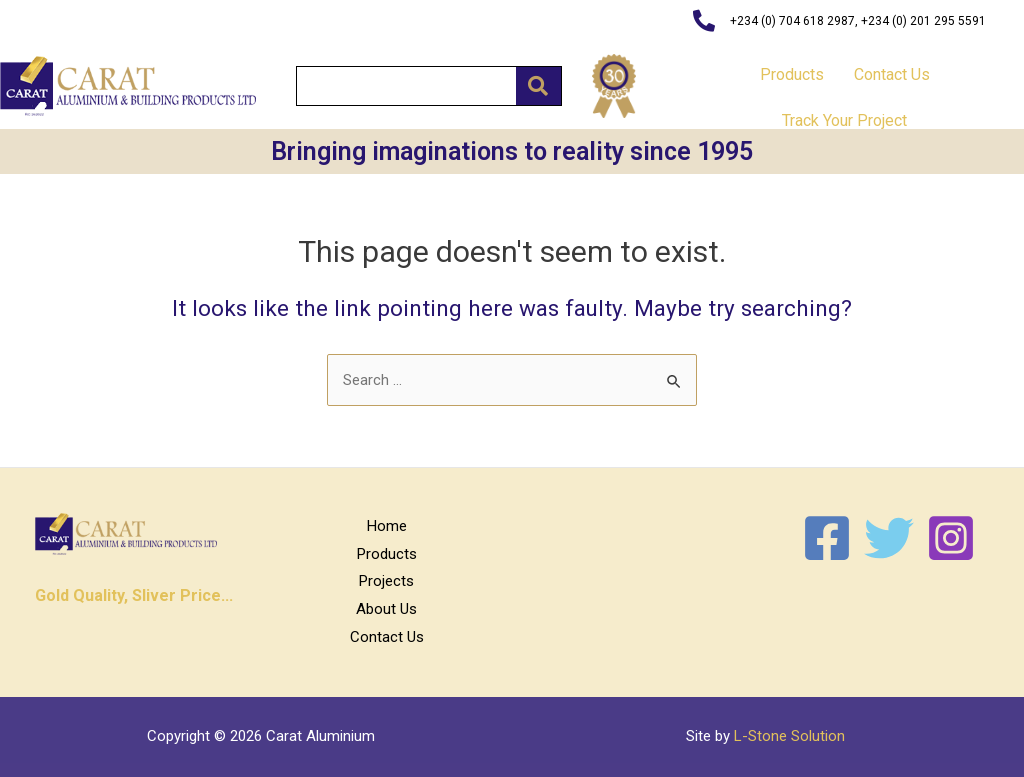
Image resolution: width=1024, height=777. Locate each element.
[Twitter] (889, 538)
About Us (386, 609)
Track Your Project (844, 120)
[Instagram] (951, 538)
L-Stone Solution (789, 736)
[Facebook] (827, 538)
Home (387, 526)
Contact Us (892, 74)
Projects (386, 581)
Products (792, 74)
